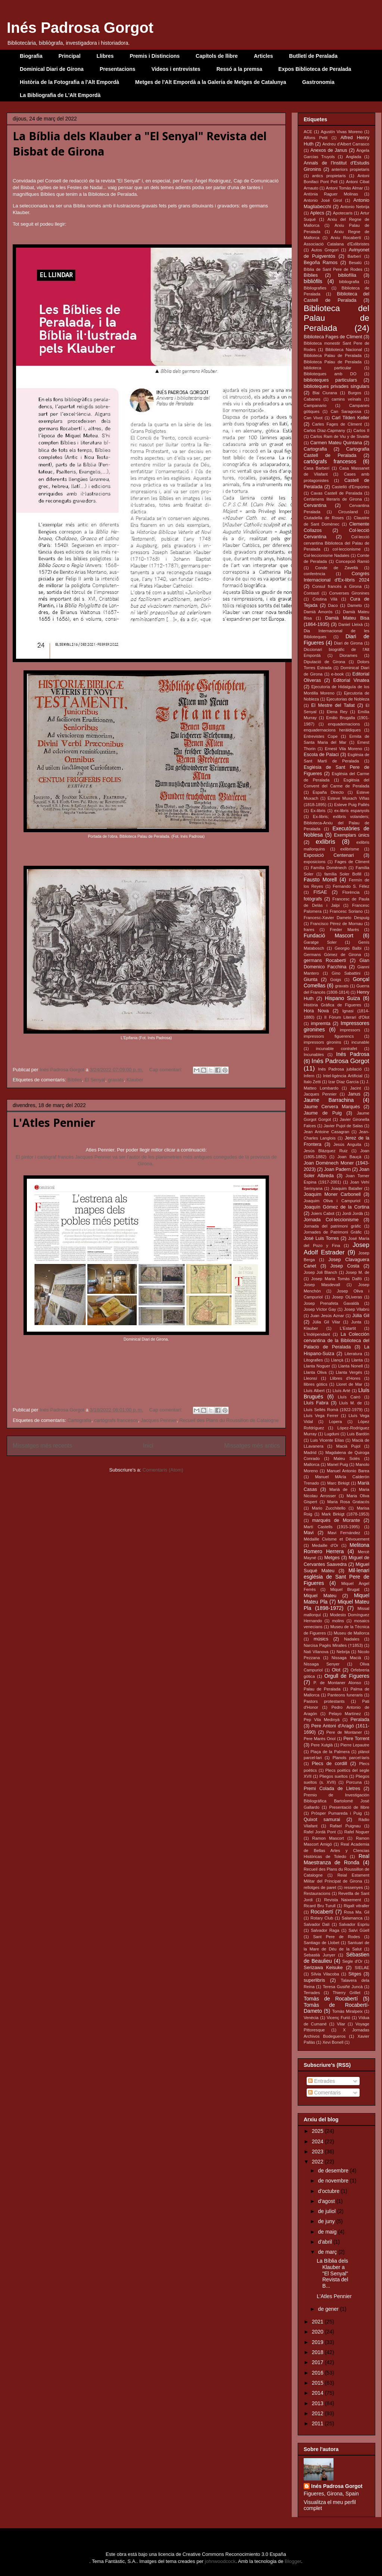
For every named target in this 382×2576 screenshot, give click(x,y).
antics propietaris (329, 175)
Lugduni (331, 1434)
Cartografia (79, 1420)
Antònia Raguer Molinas (331, 194)
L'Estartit (348, 1328)
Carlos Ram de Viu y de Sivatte (339, 436)
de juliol (327, 2211)
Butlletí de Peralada (313, 56)
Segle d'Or (352, 1961)
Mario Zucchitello (328, 1508)
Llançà (337, 1360)
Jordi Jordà (352, 1213)
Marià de (338, 1489)
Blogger (293, 2561)
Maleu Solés (347, 1458)
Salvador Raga (325, 1930)
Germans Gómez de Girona (332, 954)
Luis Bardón (358, 1434)
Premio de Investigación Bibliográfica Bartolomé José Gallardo (336, 1801)
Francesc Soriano (346, 911)
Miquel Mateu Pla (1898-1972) (336, 1605)
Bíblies (75, 1079)
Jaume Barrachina (329, 1100)
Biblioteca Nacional (343, 349)
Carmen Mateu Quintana (336, 442)
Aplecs (317, 213)
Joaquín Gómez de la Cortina (336, 1207)
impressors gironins (322, 1042)
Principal (70, 56)
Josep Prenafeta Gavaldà (331, 1303)
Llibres (105, 56)
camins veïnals (346, 399)
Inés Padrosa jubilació (339, 1069)
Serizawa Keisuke (323, 1967)
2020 (318, 2332)
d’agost (327, 2201)
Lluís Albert (314, 1390)
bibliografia (349, 281)
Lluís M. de (350, 1403)
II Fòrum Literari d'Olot (346, 1017)
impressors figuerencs (329, 1036)
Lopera (335, 1421)
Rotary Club (321, 1918)
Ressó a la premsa (239, 69)
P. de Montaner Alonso (337, 1682)
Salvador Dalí (317, 1924)
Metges (331, 1557)
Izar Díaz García (343, 1081)
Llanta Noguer (317, 1366)
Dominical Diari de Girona (52, 69)
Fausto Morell (320, 880)
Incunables (314, 1054)
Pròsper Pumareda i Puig (336, 1813)
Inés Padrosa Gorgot (80, 27)
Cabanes (312, 399)
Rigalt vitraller (356, 1905)
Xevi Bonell (332, 2042)
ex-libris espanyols (351, 810)
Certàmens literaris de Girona (333, 499)
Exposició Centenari (329, 855)
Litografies (313, 1360)
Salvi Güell (358, 1930)
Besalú (355, 262)
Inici (148, 1445)
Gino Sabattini (346, 973)
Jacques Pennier (158, 1420)
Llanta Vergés (349, 1372)
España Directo (328, 792)
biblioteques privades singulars (336, 386)
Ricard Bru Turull (319, 1905)
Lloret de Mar (349, 1384)
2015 (318, 2383)
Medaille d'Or (325, 1545)
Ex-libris (318, 810)
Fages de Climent (352, 861)
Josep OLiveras (347, 1297)
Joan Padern (337, 1169)
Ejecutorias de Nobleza (347, 699)
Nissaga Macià (346, 1657)
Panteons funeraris (345, 1695)
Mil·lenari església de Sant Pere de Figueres (336, 1576)
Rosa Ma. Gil (356, 1912)
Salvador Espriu (354, 1924)
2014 (318, 2393)
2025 (318, 2131)
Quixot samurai (322, 1819)
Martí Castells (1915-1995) (332, 1526)
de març (328, 2252)
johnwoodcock (220, 2561)
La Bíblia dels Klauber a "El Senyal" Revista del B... (332, 2273)
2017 (318, 2362)
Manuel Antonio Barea (348, 1471)
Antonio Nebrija (354, 206)
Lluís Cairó (349, 1397)
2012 (318, 2413)
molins (338, 1620)
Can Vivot (313, 418)
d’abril (325, 2242)
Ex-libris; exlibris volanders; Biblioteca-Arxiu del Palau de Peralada (336, 822)
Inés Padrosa (352, 1054)
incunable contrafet (336, 1048)
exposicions (314, 861)
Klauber (134, 1079)
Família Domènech (329, 867)
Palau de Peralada (322, 1689)
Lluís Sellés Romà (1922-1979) (333, 1409)
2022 (318, 2162)
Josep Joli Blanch (320, 1272)
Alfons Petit (316, 137)
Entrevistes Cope (321, 736)
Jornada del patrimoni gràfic (332, 1226)
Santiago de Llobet (321, 1942)
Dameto (354, 605)
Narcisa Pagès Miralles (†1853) (333, 1645)
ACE (308, 131)
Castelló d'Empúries (350, 487)
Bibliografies (315, 288)
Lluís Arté (341, 1390)
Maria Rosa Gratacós (348, 1501)
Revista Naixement (342, 1899)
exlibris (325, 841)
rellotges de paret (320, 1887)
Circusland (348, 512)
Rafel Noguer (356, 1832)
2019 (318, 2342)
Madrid (310, 1452)
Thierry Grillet (346, 1992)
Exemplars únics (351, 835)
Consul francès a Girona (336, 586)
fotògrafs (313, 899)
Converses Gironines (349, 593)
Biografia (31, 56)
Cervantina (315, 505)
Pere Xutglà (322, 1745)
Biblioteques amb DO (330, 374)
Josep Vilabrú (356, 1309)
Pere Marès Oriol (320, 1738)
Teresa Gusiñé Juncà (343, 1986)
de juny (327, 2221)
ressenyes (353, 1887)
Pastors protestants (324, 1701)
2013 (318, 2403)
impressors (350, 1030)
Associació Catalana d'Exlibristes (336, 244)
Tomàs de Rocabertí (331, 1999)
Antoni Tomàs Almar (344, 188)
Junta (356, 1322)
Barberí (354, 256)
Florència (351, 892)
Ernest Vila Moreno (343, 748)
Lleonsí (310, 1378)
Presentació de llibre (349, 1807)
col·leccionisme (346, 549)
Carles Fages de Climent (336, 424)
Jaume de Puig (323, 1113)
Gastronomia (318, 82)
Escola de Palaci (321, 754)
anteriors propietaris (350, 169)
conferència (314, 573)
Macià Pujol (348, 1446)
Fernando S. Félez (351, 886)
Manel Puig (337, 1464)
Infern (309, 1076)
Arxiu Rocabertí (346, 237)
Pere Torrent (356, 1738)
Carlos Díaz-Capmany (324, 430)
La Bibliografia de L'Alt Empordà (60, 95)
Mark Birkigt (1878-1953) (345, 1514)
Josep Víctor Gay (320, 1309)
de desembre (334, 2171)
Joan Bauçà (349, 1156)
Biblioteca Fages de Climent (333, 336)
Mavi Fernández (344, 1532)
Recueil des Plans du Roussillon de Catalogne (229, 1420)
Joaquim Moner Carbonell (332, 1194)
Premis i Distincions (155, 56)
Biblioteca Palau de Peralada (332, 355)
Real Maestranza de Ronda (336, 1859)
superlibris (314, 1980)
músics (321, 1639)
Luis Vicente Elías (327, 1440)
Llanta (357, 1360)
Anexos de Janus (328, 150)
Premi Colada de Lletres (332, 1788)
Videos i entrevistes (175, 69)
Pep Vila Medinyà (321, 1719)
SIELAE (362, 1967)
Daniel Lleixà (350, 624)
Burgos (354, 393)
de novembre (334, 2181)
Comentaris (324, 2093)
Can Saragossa (346, 411)
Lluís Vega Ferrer (321, 1415)
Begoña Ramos (321, 262)
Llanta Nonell (350, 1366)
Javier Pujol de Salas (343, 1126)
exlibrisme (349, 849)
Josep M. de (357, 1272)
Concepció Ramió (352, 561)
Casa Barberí (316, 468)
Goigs (335, 979)
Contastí (311, 593)
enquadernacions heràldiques (332, 730)
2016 (318, 2373)
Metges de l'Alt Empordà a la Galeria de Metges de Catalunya (210, 82)
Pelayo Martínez (345, 1713)
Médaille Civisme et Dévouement (336, 1539)
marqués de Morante (336, 1520)
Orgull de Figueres (346, 1676)
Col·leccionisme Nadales (327, 555)
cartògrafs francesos (116, 1420)
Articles (263, 56)
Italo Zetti (312, 1081)
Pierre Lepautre (355, 1745)
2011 (318, 2423)
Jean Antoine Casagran (326, 1131)
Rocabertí (322, 1912)
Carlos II (361, 430)
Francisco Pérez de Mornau (336, 923)
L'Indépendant (317, 1334)
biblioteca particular (327, 368)
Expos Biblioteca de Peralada (314, 69)
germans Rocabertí (325, 960)
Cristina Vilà (325, 599)
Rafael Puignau (345, 1826)
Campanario (315, 405)
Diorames (348, 655)
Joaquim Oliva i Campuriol (332, 1200)
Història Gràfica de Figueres (332, 1005)
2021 (318, 2322)
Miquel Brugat (345, 1589)
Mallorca (311, 1464)
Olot (336, 1670)
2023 (318, 2151)
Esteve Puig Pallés (351, 804)
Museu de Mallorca (351, 1633)
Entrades (321, 2081)
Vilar (341, 2024)
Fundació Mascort (328, 935)
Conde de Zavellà (336, 567)
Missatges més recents (42, 1445)
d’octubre (329, 2191)
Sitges (354, 1974)
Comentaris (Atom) (163, 1470)
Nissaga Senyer (321, 1664)
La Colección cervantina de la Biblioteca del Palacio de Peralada (336, 1341)
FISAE (320, 892)
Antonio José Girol (323, 200)
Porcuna (354, 1782)
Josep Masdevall (322, 1284)
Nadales (351, 1639)
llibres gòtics (316, 1384)
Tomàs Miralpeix (347, 2011)
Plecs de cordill (329, 1763)
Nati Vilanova (316, 1651)
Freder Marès (344, 929)
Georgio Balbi (348, 948)
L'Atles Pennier (54, 1122)
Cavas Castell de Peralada (336, 493)
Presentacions (117, 69)
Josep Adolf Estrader (336, 1248)
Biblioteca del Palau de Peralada (336, 318)
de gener (329, 2309)
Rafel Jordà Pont (320, 1832)
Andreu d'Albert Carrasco (345, 144)
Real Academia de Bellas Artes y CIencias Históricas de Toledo (336, 1850)
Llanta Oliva (315, 1372)
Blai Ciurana (325, 393)
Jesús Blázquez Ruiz (326, 1150)
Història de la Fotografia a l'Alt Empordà (69, 82)
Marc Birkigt (338, 1483)
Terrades (312, 1992)
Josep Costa (345, 1266)
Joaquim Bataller (347, 1188)
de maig (328, 2232)
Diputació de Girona (324, 661)
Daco (333, 605)
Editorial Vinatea (351, 680)
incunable (360, 1042)
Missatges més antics (252, 1445)
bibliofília (347, 275)
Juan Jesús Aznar (327, 1315)
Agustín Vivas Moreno (342, 131)
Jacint (355, 1088)
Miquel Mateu (320, 1595)
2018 (318, 2352)
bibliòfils (313, 281)
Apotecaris (343, 213)
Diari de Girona (348, 643)
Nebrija (343, 1651)
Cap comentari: (166, 1069)
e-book (337, 674)
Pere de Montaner (344, 1732)
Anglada (353, 156)
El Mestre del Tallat (333, 705)
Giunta (310, 979)
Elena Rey (337, 711)
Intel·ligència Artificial (343, 1076)
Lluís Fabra (316, 1402)
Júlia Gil (360, 1315)
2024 (318, 2141)
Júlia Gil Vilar (326, 1322)
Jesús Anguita (347, 1144)
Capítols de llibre (217, 56)
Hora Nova (316, 1010)
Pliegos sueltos (333, 1776)
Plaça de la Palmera (330, 1751)
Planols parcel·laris (351, 1757)
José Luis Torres (321, 1238)
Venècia (311, 2017)
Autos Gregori (325, 250)
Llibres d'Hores (345, 1378)
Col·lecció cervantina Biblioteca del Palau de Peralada (336, 543)
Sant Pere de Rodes (336, 1936)
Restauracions (317, 1893)
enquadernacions (344, 724)
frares (309, 929)
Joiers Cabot (322, 1213)
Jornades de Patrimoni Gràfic (333, 1232)
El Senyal (95, 1079)
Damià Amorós (318, 611)
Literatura (353, 1353)
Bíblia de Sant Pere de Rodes (333, 269)
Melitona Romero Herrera (336, 1548)
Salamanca (352, 1918)
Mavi (309, 1532)
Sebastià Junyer (319, 1955)
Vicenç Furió (338, 2017)
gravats (116, 1079)
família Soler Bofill (343, 874)
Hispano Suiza (342, 998)
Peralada (360, 1719)
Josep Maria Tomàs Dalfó (336, 1278)
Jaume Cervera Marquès (332, 1106)
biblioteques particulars (330, 380)
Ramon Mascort (328, 1838)
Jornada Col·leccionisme (331, 1219)
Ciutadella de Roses (324, 517)
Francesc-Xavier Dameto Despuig (336, 917)
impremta (320, 1023)
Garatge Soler (320, 942)
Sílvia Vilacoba (325, 1974)
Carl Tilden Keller (350, 417)
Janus (354, 1094)
